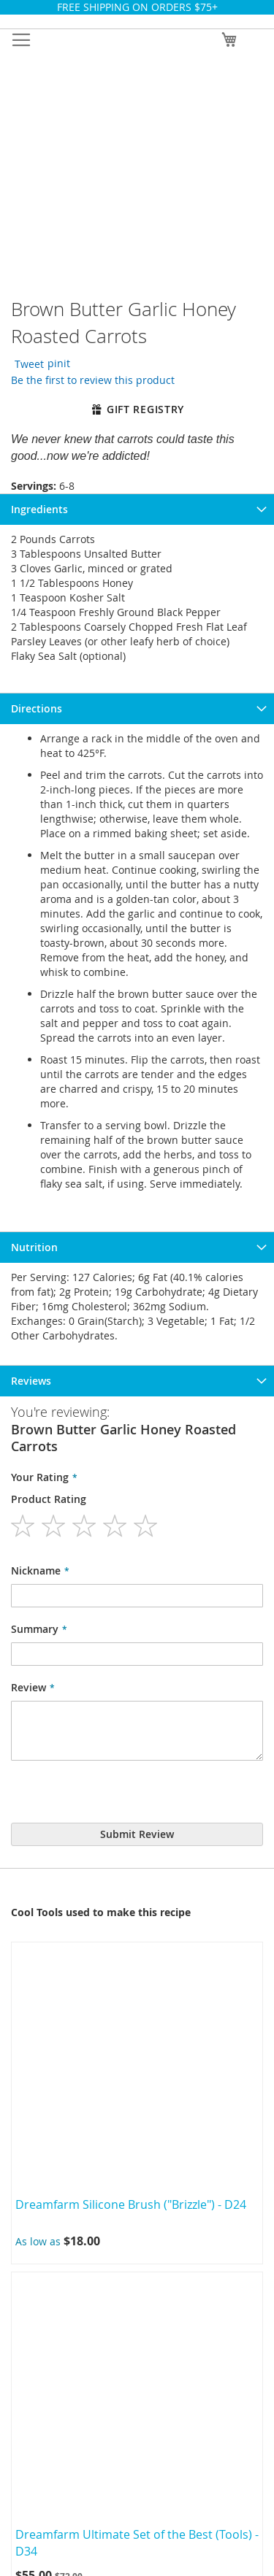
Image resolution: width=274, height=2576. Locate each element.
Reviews (31, 833)
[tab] (137, 571)
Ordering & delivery (137, 1925)
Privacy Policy (137, 2000)
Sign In (137, 2173)
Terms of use (137, 1887)
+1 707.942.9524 (145, 2435)
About (137, 1775)
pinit (75, 421)
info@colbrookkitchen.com (154, 2450)
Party (137, 1850)
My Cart (137, 2248)
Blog (137, 2075)
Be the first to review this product (90, 441)
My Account (137, 2211)
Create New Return (137, 1963)
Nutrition (34, 802)
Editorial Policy (137, 2038)
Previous (10, 1089)
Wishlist (137, 2286)
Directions (36, 770)
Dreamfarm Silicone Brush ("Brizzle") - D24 (131, 1185)
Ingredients (39, 571)
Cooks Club (137, 1812)
